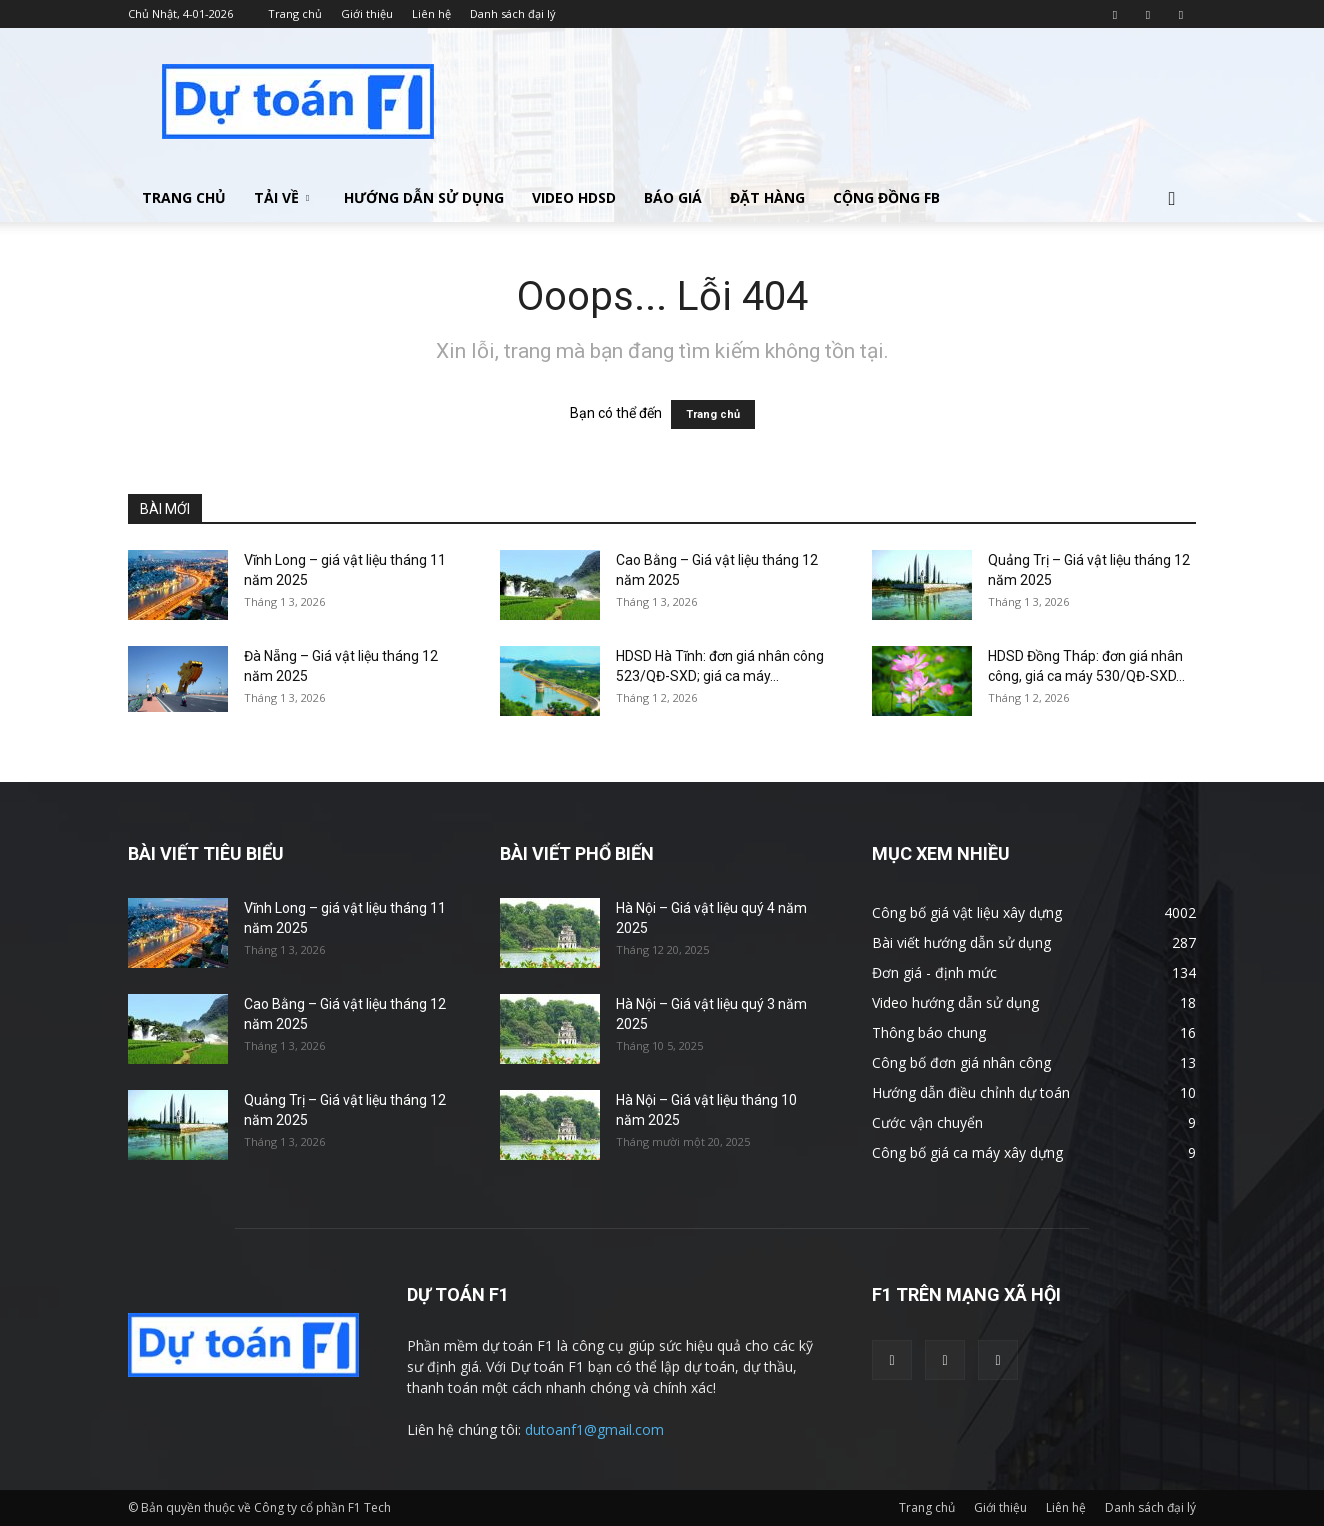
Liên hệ (431, 13)
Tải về (281, 197)
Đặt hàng (767, 197)
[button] (1172, 199)
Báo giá (673, 197)
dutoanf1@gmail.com (594, 1429)
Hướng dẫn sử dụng (424, 197)
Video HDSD (574, 197)
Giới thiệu (367, 13)
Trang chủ (295, 13)
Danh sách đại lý (513, 13)
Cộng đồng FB (886, 197)
